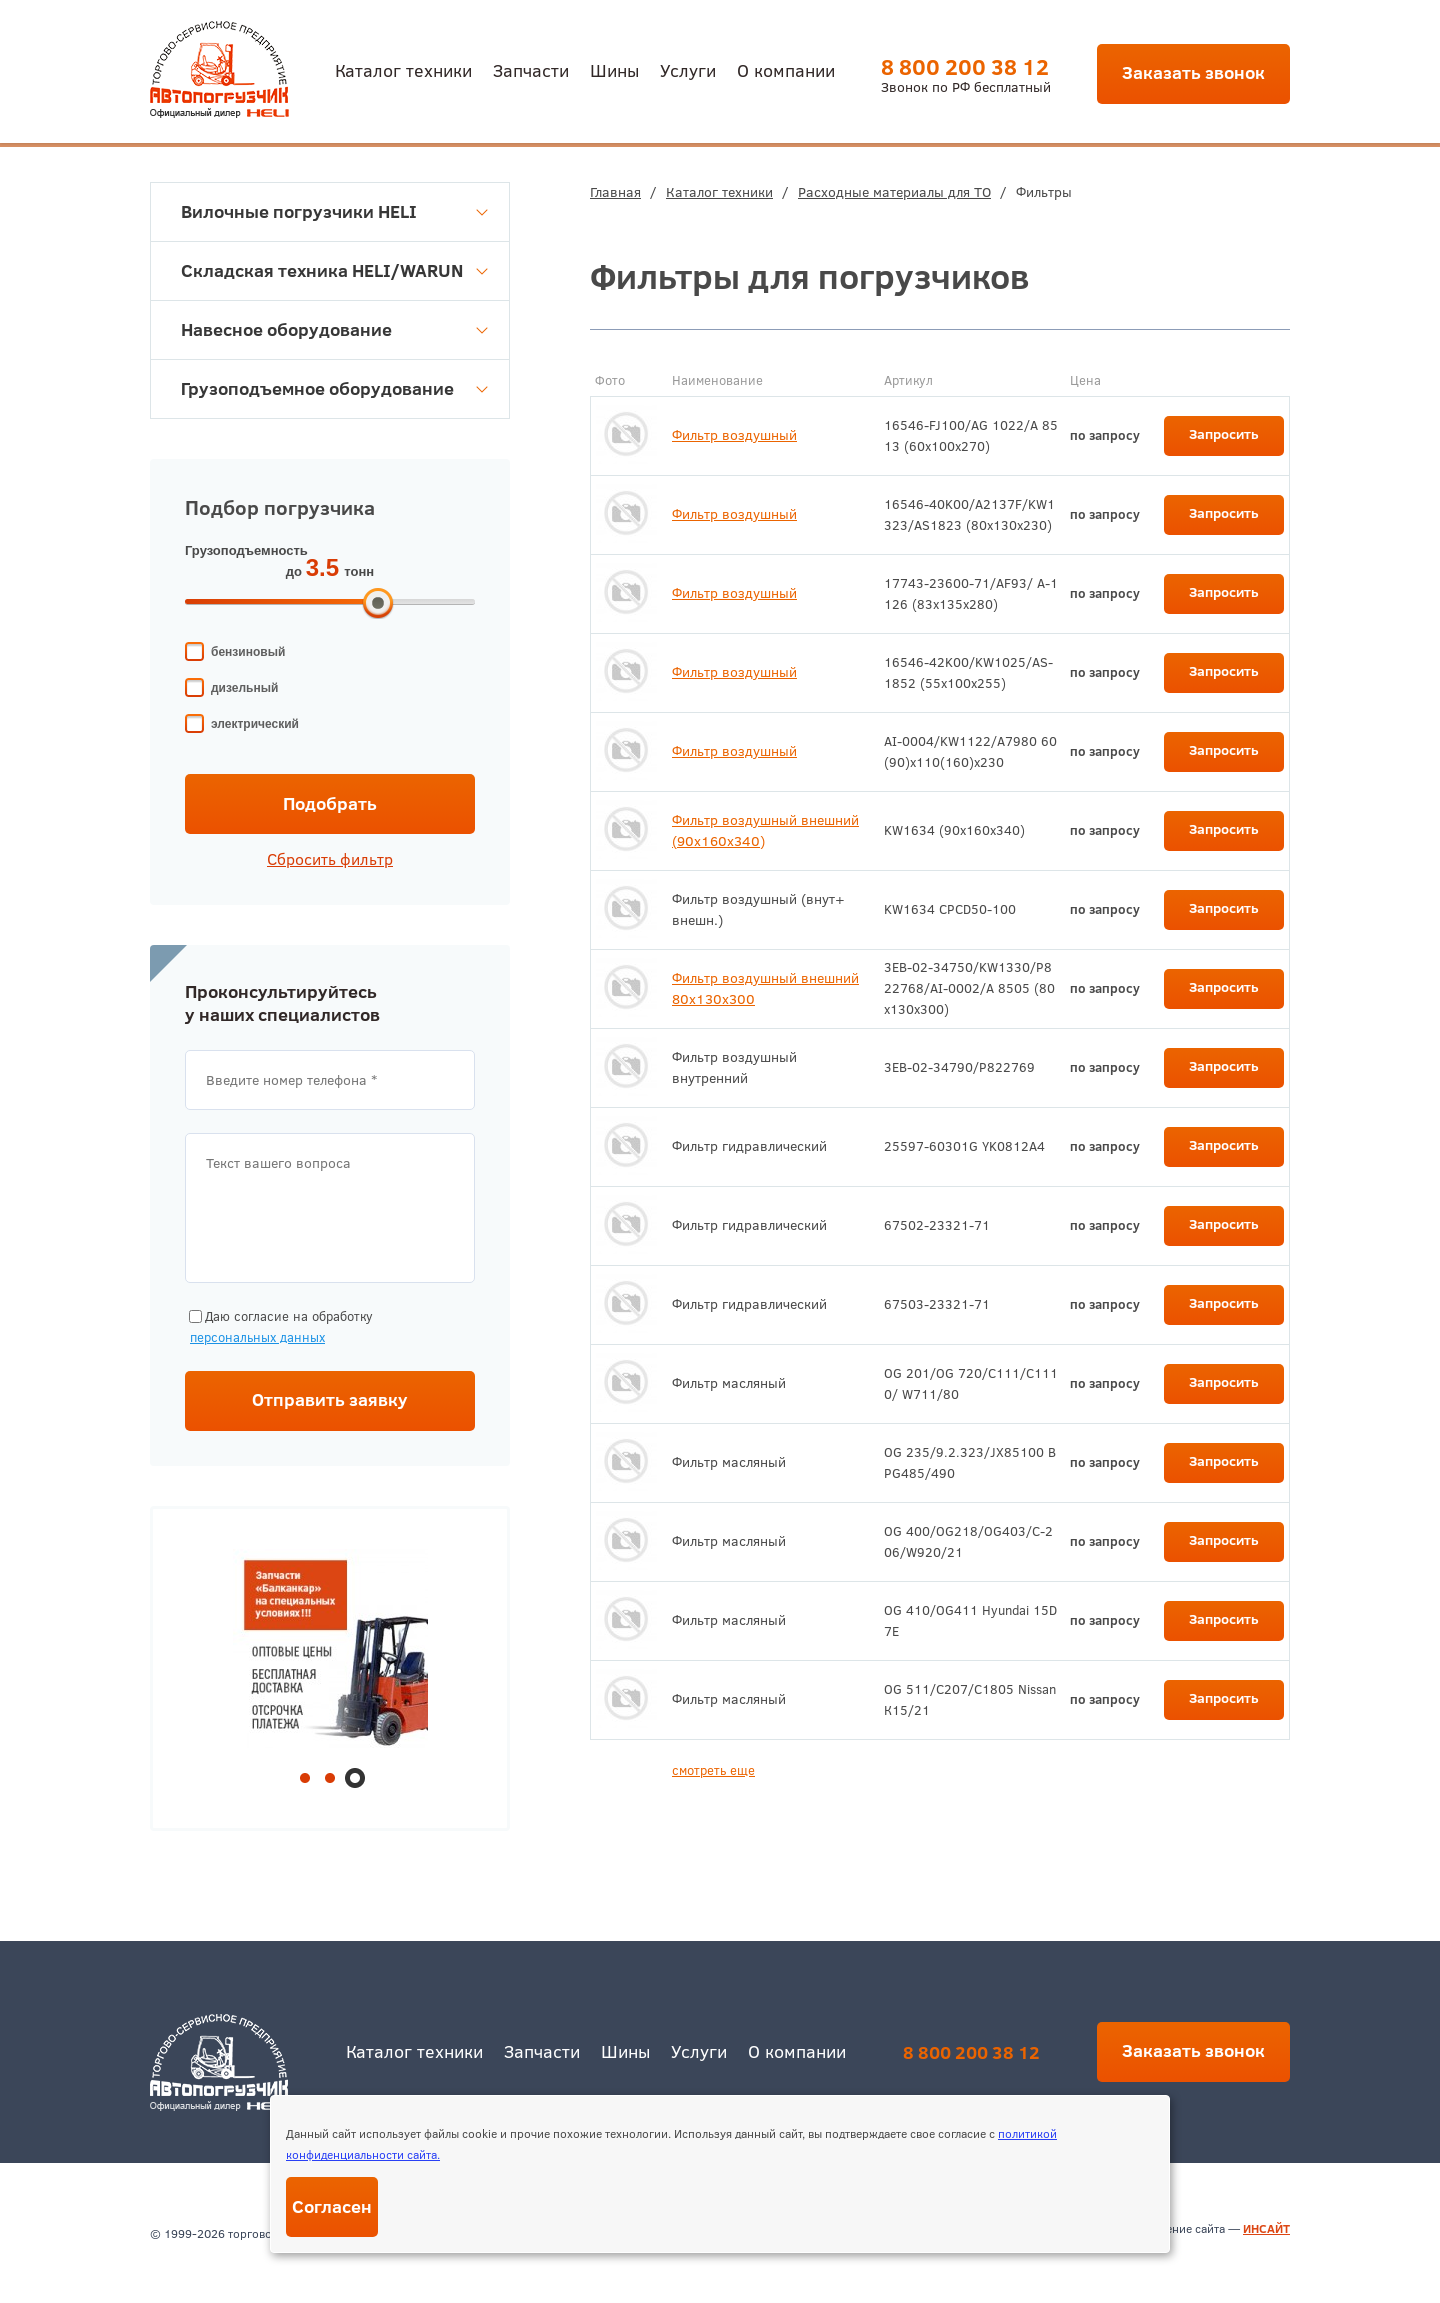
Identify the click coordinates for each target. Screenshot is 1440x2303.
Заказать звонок (1193, 72)
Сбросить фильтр (330, 859)
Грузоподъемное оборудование (334, 388)
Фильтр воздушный (734, 435)
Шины (614, 69)
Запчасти (531, 69)
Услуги (688, 69)
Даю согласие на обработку (279, 1327)
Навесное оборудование (334, 329)
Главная (615, 192)
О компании (786, 69)
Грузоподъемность (246, 550)
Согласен (332, 2206)
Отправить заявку (330, 1399)
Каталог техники (403, 69)
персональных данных (257, 1337)
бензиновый (248, 652)
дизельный (244, 688)
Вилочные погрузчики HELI (334, 211)
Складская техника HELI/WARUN (334, 270)
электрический (255, 724)
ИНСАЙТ (1266, 2228)
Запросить (1224, 434)
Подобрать (330, 803)
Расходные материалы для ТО (894, 192)
